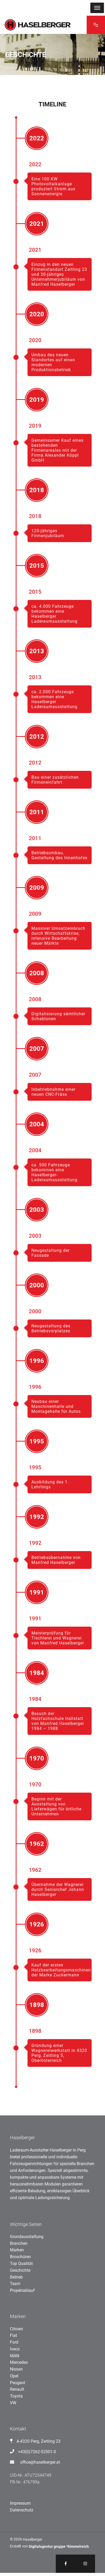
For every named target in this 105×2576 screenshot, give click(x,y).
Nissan (16, 2369)
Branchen (18, 2243)
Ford (14, 2342)
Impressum (20, 2503)
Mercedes (19, 2362)
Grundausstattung (26, 2236)
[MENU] (97, 8)
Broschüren (20, 2256)
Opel (14, 2375)
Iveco (15, 2348)
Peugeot (17, 2382)
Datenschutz (21, 2510)
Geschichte (20, 2270)
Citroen (16, 2328)
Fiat (13, 2335)
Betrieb (16, 2277)
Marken (17, 2249)
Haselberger (32, 2539)
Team (15, 2283)
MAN (14, 2355)
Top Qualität (21, 2263)
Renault (17, 2389)
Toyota (16, 2396)
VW (13, 2402)
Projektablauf (22, 2290)
